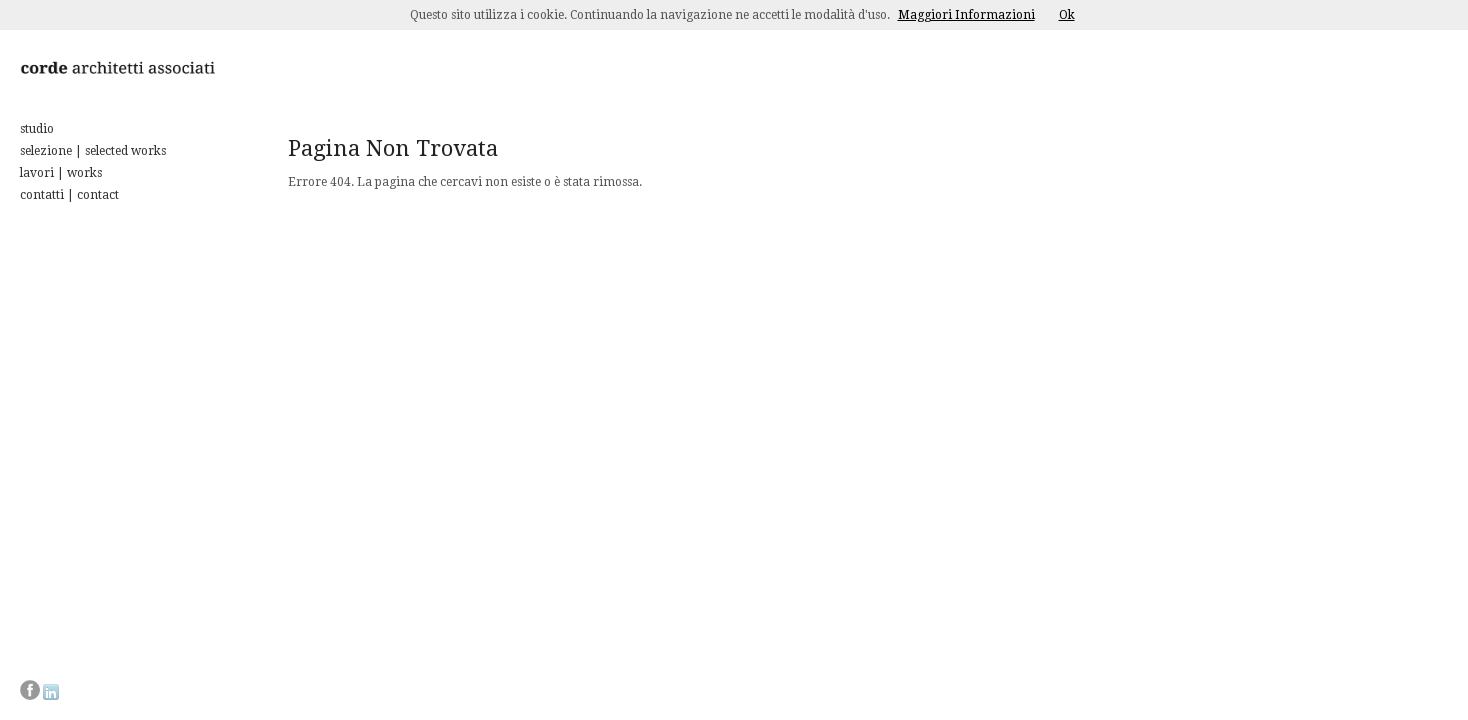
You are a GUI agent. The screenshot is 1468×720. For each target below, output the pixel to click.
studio (37, 129)
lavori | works (61, 173)
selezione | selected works (93, 151)
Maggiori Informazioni (966, 15)
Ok (1067, 15)
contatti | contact (69, 195)
